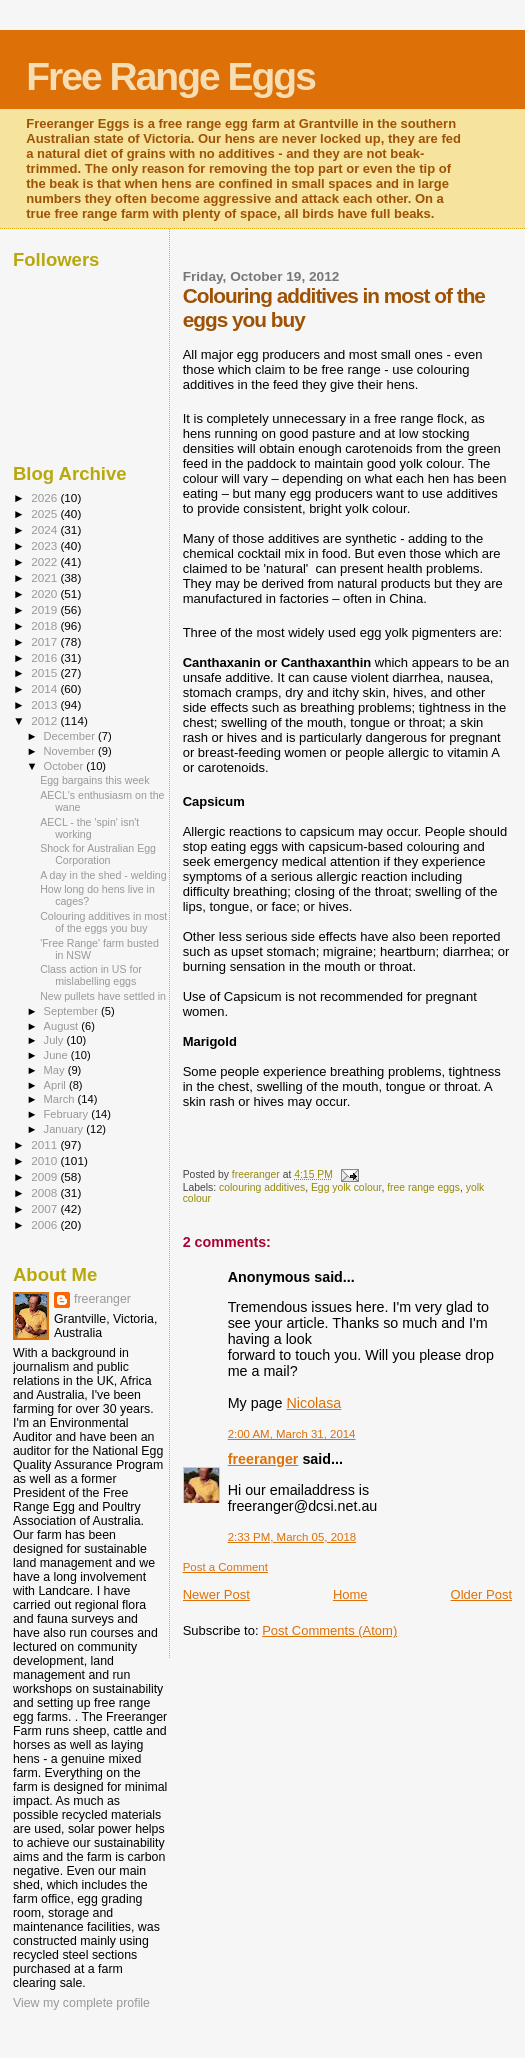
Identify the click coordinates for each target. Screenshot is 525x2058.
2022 (45, 561)
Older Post (481, 1594)
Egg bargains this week (94, 780)
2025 (45, 513)
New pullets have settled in (103, 996)
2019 (45, 609)
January (65, 1129)
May (56, 1070)
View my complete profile (81, 2003)
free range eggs (423, 1187)
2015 (45, 672)
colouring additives (262, 1187)
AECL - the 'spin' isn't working (89, 828)
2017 (45, 641)
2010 (45, 1160)
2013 (45, 704)
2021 (45, 577)
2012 (45, 720)
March (61, 1099)
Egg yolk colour (346, 1187)
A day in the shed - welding (103, 875)
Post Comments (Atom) (329, 1630)
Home (350, 1594)
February (68, 1114)
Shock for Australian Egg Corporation (98, 854)
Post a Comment (225, 1567)
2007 (45, 1208)
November (71, 751)
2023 (45, 545)
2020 (45, 593)
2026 (45, 497)
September (73, 1011)
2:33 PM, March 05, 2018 (292, 1537)
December (71, 736)
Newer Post (216, 1594)
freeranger (263, 1459)
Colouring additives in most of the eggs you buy (103, 922)
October (65, 766)
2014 (45, 688)
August (63, 1026)
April (56, 1085)
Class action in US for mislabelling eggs (91, 975)
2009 (45, 1176)
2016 (45, 657)
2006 (45, 1224)
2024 (45, 529)
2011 (45, 1144)
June (57, 1055)
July (55, 1040)
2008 (45, 1192)
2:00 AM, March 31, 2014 (292, 1434)
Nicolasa (313, 1403)
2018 (45, 625)
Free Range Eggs (170, 76)
